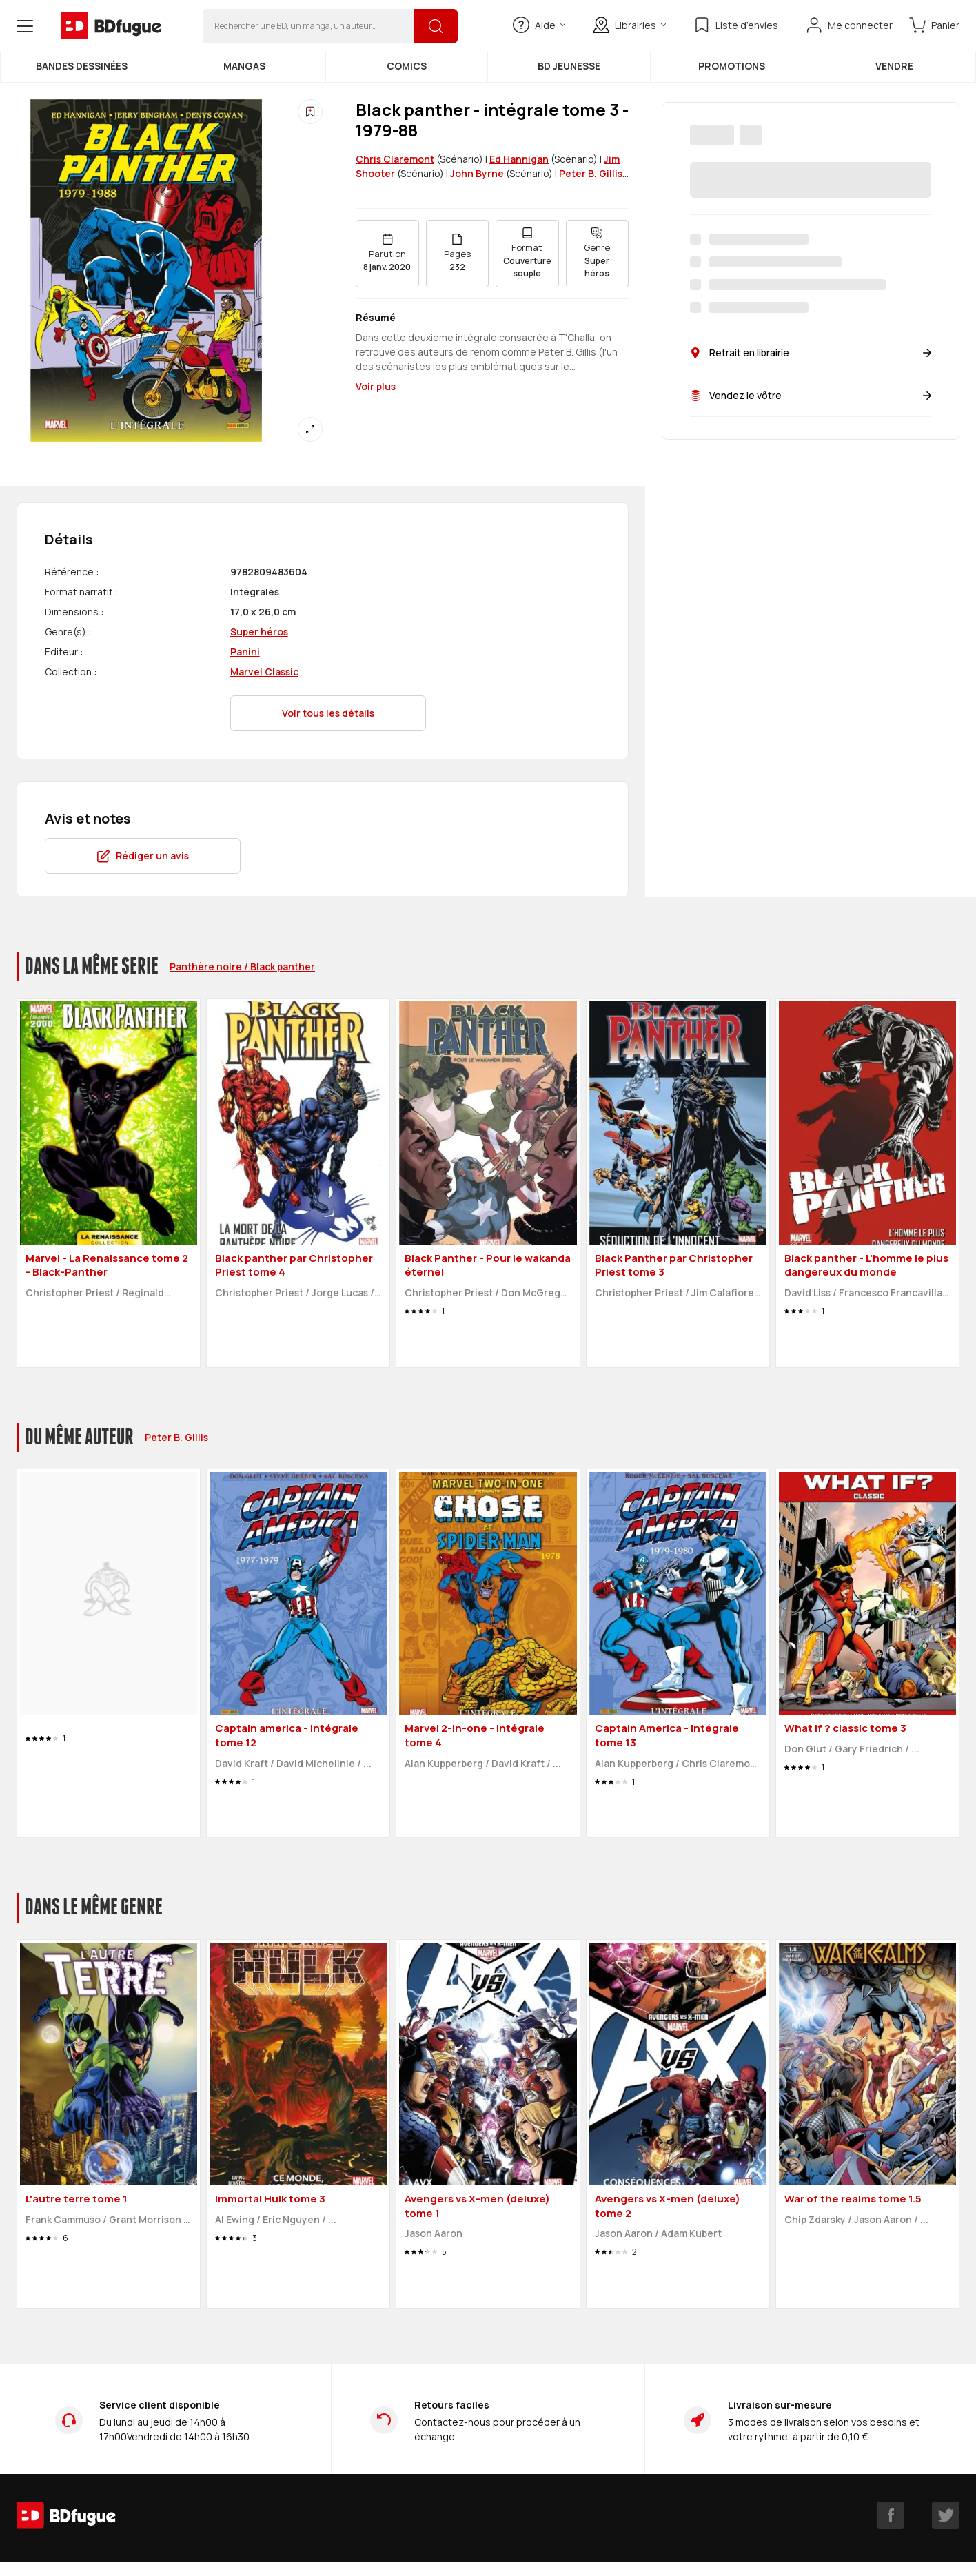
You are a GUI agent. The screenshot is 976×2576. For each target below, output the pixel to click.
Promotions (731, 65)
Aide (539, 25)
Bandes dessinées (82, 65)
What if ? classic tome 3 (845, 1728)
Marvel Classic (264, 671)
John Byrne (477, 173)
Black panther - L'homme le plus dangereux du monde (866, 1265)
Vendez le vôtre (810, 395)
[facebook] (890, 2515)
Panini (245, 651)
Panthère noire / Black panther (242, 966)
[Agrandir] (310, 429)
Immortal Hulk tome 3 (270, 2198)
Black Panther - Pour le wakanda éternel (488, 1265)
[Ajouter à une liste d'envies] (310, 111)
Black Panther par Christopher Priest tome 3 (674, 1265)
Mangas (244, 65)
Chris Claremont (395, 158)
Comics (407, 65)
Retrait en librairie (810, 352)
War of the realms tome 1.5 (853, 2198)
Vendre (894, 65)
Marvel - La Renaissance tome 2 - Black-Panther (107, 1265)
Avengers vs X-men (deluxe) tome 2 (667, 2205)
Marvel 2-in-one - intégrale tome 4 (475, 1735)
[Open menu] (25, 26)
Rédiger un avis (142, 856)
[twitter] (945, 2515)
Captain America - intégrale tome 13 (667, 1735)
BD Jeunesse (569, 65)
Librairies (629, 25)
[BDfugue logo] (111, 26)
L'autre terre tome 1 (77, 2198)
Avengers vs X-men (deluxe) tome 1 (477, 2205)
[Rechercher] (436, 26)
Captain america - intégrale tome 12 (286, 1735)
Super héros (259, 631)
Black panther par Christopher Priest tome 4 (294, 1265)
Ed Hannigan (519, 158)
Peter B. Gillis (590, 173)
